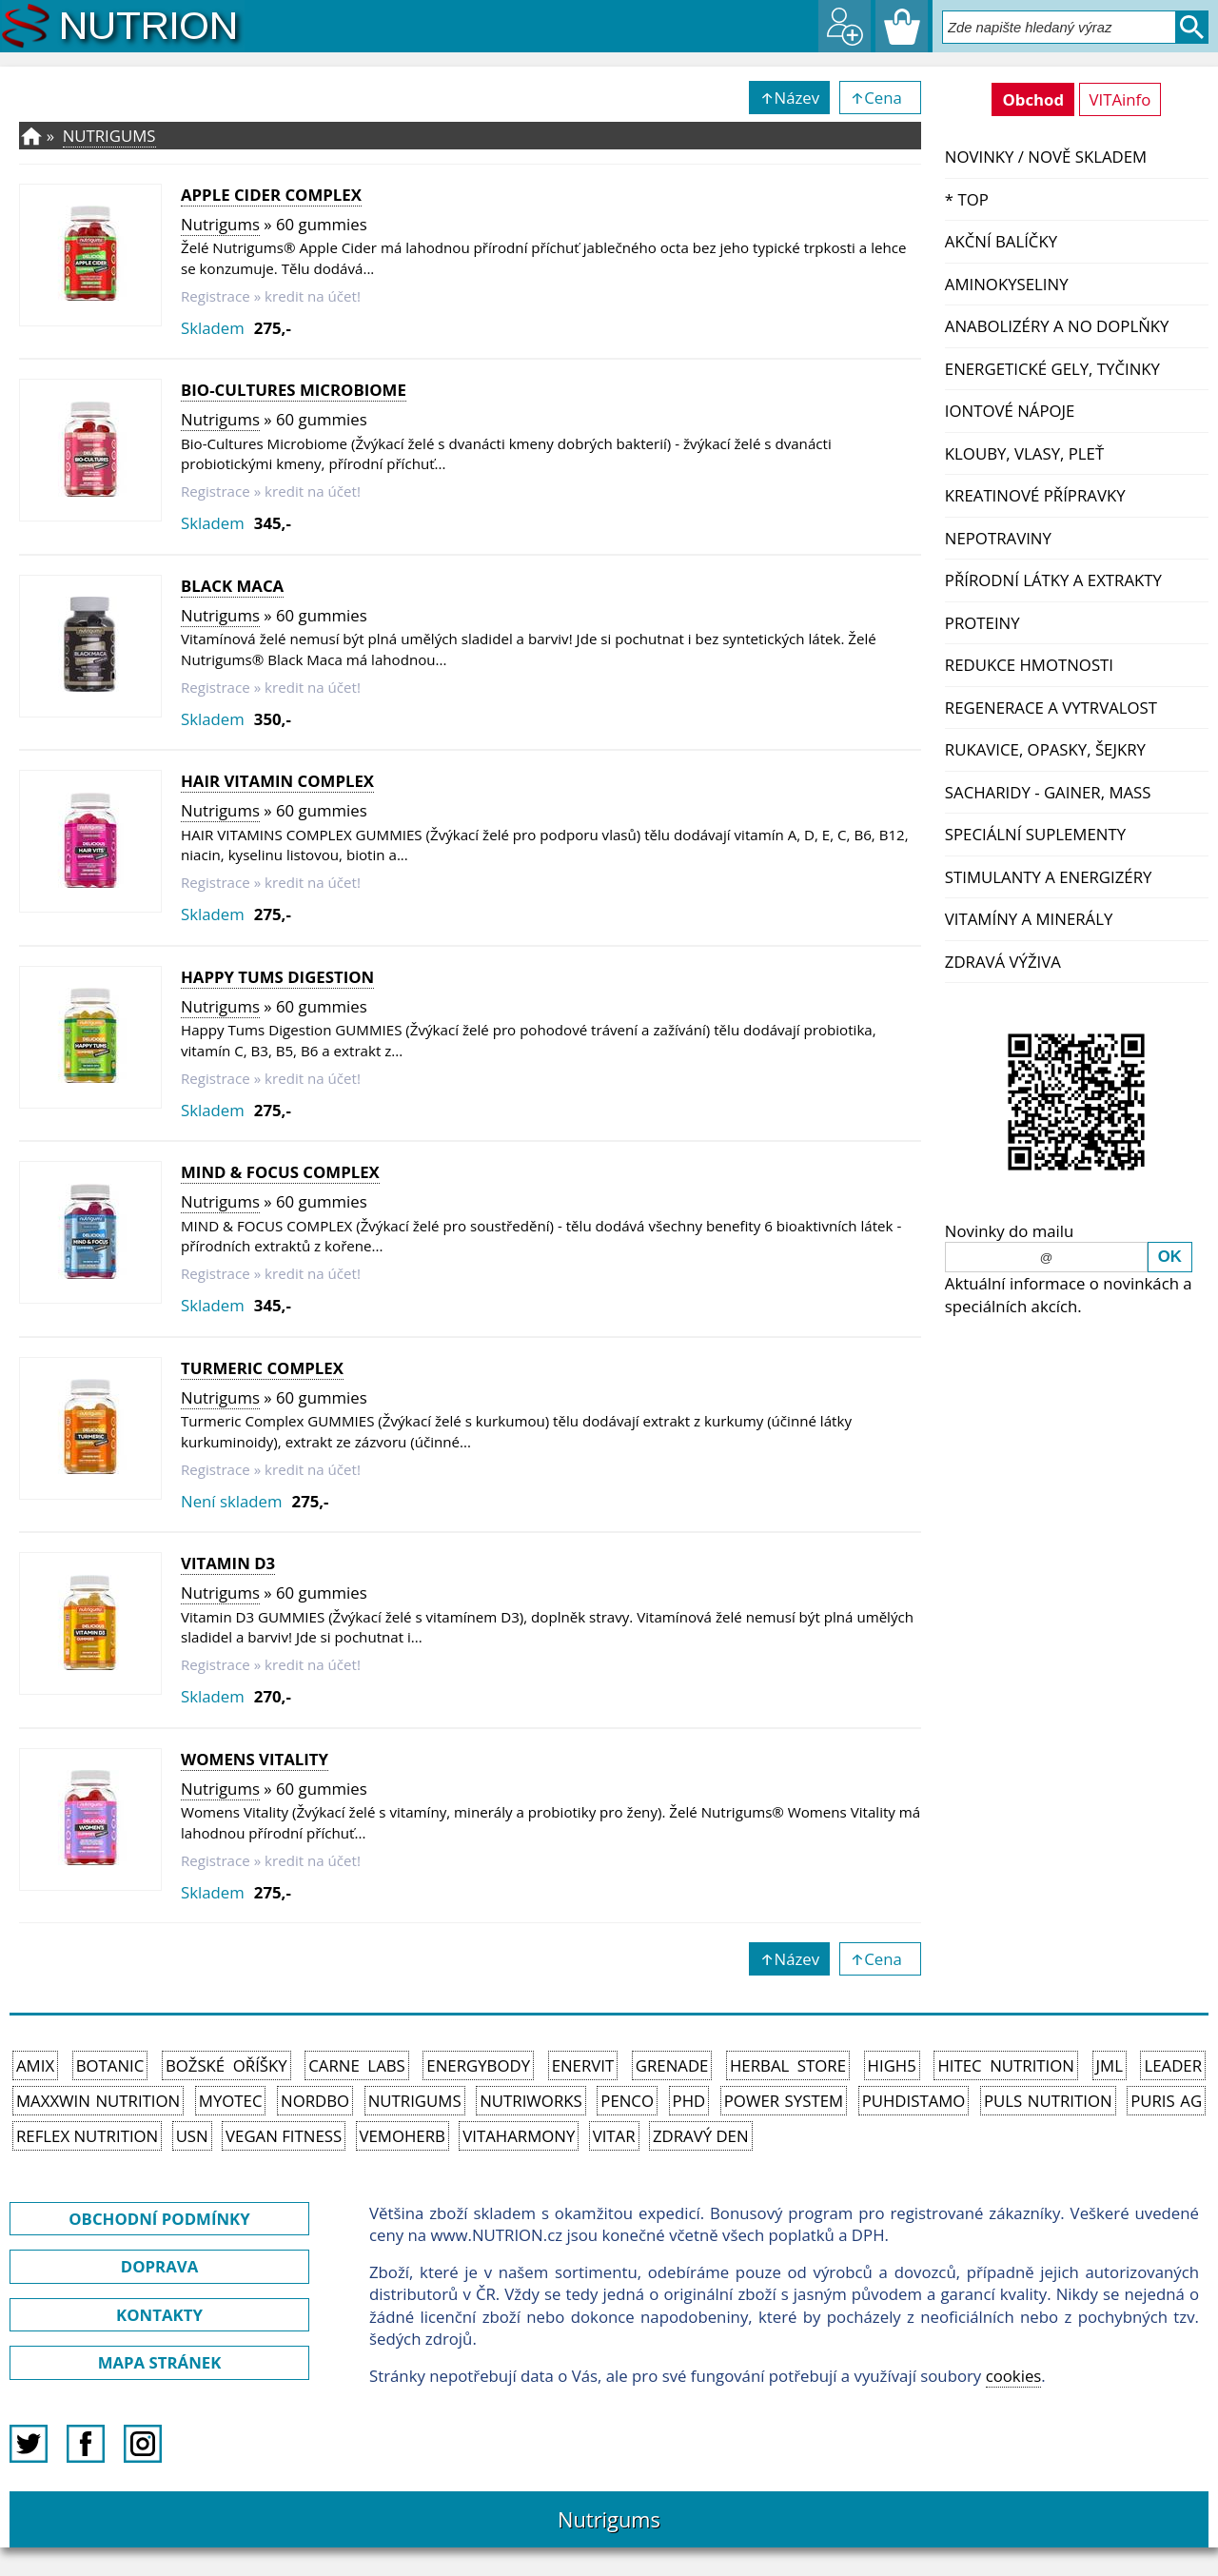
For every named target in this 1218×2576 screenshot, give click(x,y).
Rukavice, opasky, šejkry (1045, 749)
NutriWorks (531, 2101)
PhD (689, 2101)
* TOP (967, 199)
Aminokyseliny (1007, 284)
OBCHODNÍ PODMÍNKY (159, 2219)
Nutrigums (109, 136)
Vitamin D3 (228, 1563)
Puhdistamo (914, 2101)
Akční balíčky (1001, 241)
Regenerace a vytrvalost (1051, 707)
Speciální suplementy (1035, 834)
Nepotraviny (998, 538)
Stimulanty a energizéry (1048, 877)
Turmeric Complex (262, 1368)
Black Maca (232, 586)
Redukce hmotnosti (1029, 665)
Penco (627, 2101)
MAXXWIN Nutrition (98, 2101)
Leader (1173, 2065)
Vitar (614, 2136)
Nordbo (315, 2101)
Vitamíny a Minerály (1029, 919)
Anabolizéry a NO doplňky (1057, 326)
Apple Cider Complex (271, 195)
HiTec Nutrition (1005, 2065)
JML (1109, 2065)
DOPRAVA (159, 2266)
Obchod (1033, 99)
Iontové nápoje (1010, 411)
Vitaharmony (518, 2136)
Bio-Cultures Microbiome (293, 390)
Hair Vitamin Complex (277, 781)
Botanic (110, 2065)
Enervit (583, 2065)
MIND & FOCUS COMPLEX (280, 1172)
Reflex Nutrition (87, 2136)
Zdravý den (701, 2136)
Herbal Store (788, 2065)
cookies (1014, 2376)
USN (192, 2136)
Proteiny (982, 623)
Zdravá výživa (1003, 962)
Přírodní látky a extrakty (1053, 580)
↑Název (789, 97)
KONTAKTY (159, 2315)
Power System (783, 2101)
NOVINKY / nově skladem (1046, 156)
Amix (35, 2065)
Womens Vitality (254, 1759)
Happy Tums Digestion (277, 977)
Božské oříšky (226, 2065)
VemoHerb (402, 2136)
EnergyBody (478, 2065)
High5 (892, 2065)
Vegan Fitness (284, 2136)
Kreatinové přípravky (1035, 495)
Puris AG (1166, 2101)
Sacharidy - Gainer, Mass (1048, 792)
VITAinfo (1120, 99)
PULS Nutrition (1048, 2101)
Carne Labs (356, 2065)
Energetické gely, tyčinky (1052, 369)
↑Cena (880, 97)
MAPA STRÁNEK (160, 2362)
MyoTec (231, 2101)
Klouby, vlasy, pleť (1024, 453)
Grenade (672, 2065)
